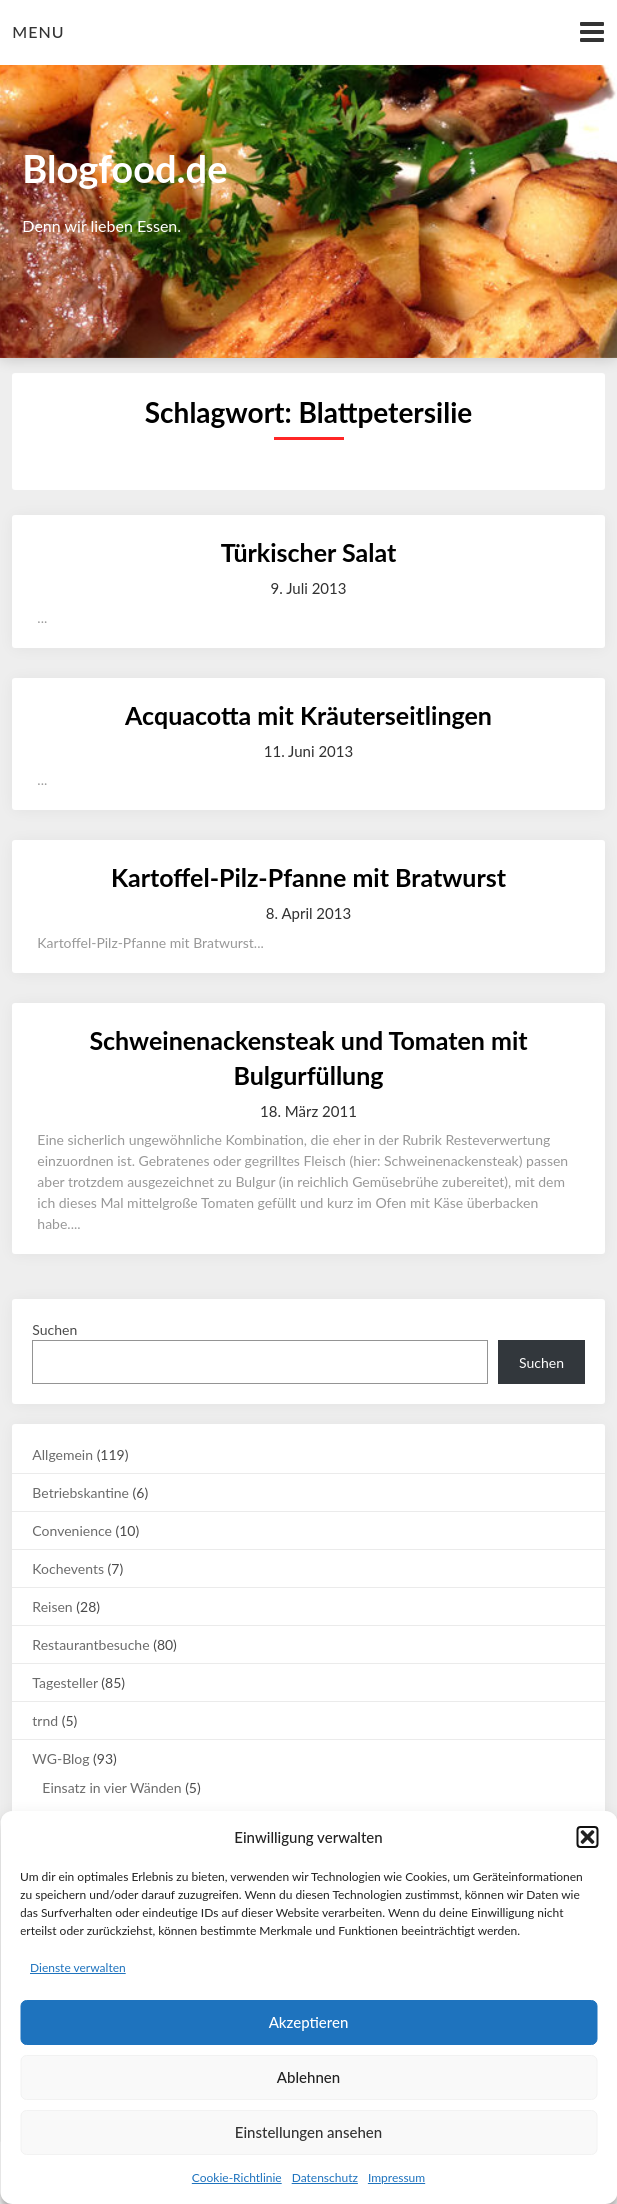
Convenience (72, 1530)
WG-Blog (60, 1758)
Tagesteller (64, 1682)
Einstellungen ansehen (308, 2132)
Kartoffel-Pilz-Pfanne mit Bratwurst (308, 877)
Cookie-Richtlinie (237, 2177)
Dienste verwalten (78, 1967)
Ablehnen (308, 2077)
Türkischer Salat (308, 552)
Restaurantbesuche (90, 1644)
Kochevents (68, 1568)
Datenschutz (325, 2177)
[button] (587, 1837)
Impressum (396, 2177)
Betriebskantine (80, 1492)
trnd (45, 1720)
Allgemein (62, 1454)
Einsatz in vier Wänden (111, 1787)
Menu (38, 31)
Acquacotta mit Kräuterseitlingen (308, 715)
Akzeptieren (309, 2022)
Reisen (52, 1606)
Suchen (54, 1329)
